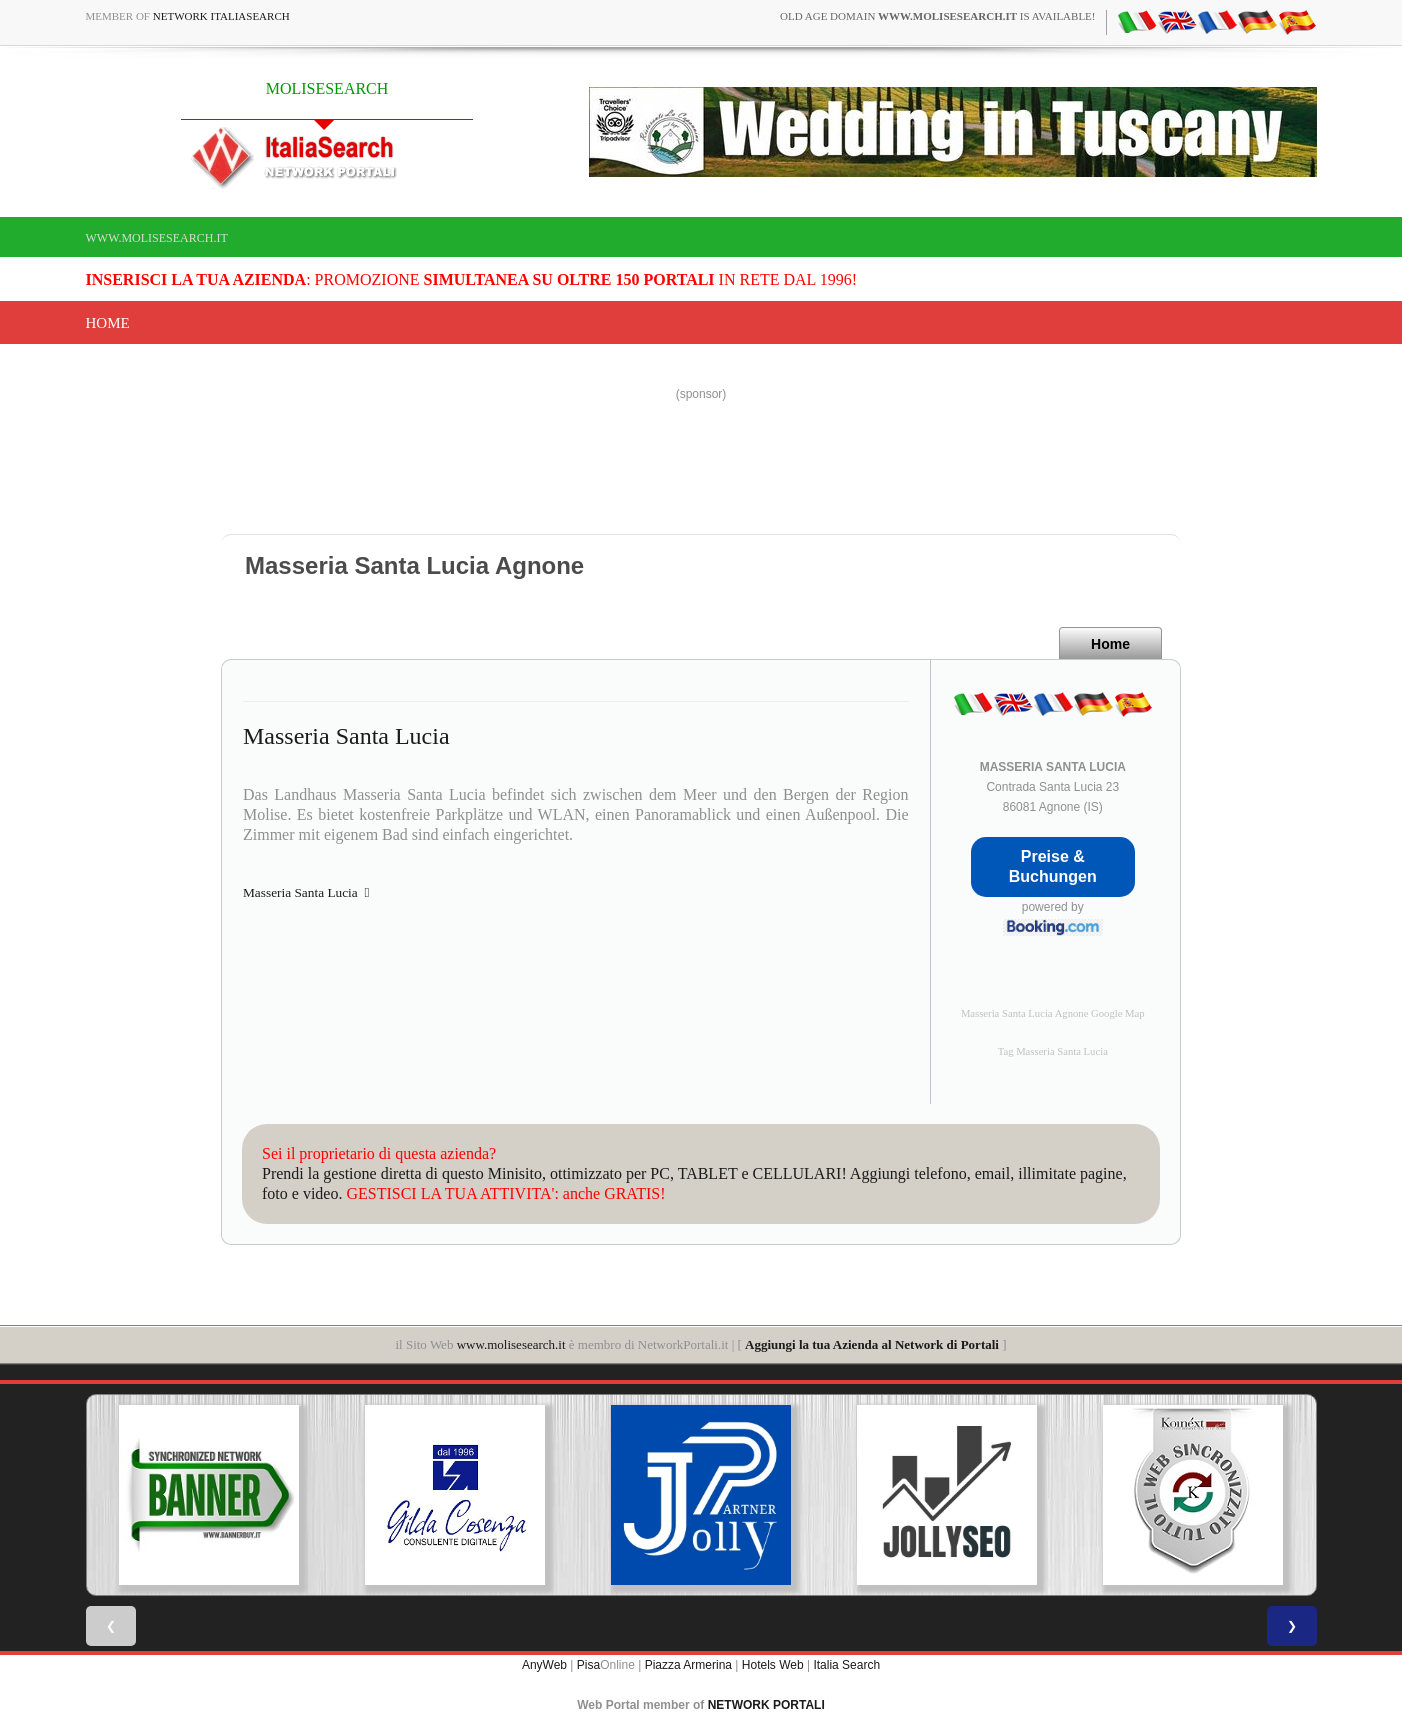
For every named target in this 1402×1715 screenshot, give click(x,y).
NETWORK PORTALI (766, 1705)
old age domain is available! (937, 16)
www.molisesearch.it (157, 238)
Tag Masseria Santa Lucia (1053, 1051)
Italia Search (846, 1665)
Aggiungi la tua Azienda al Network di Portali (872, 1344)
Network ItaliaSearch (221, 16)
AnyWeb (544, 1665)
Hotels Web (773, 1665)
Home (108, 323)
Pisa (588, 1665)
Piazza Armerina (688, 1665)
